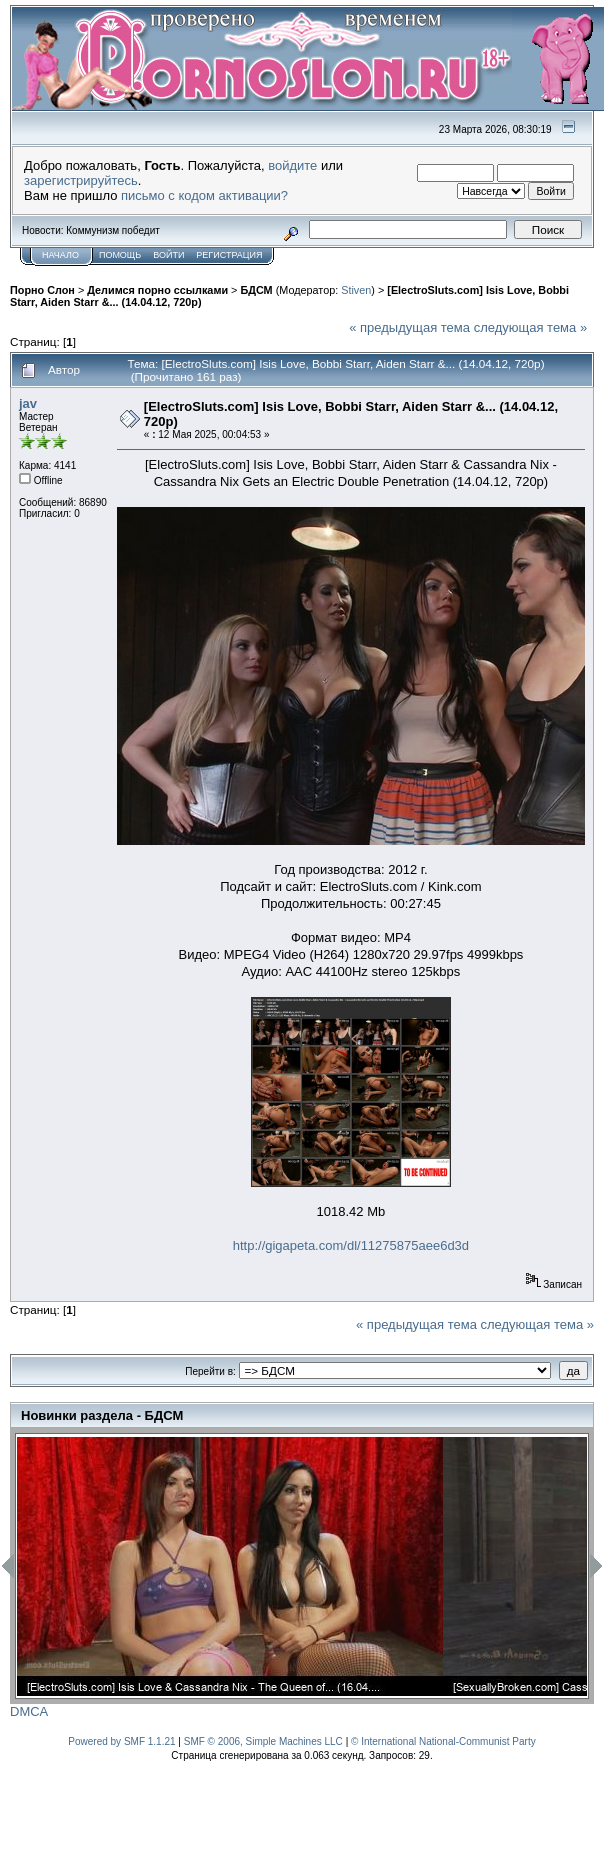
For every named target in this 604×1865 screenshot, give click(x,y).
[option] (230, 1566)
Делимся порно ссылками (157, 290)
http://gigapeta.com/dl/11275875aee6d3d (351, 1245)
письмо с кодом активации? (204, 195)
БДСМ (256, 290)
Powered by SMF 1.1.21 (121, 1741)
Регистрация (229, 255)
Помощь (120, 255)
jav (28, 403)
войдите (292, 165)
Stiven (356, 290)
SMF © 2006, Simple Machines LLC (263, 1741)
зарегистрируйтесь (81, 180)
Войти (168, 255)
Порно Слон (42, 290)
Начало (60, 255)
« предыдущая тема (409, 327)
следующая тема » (531, 327)
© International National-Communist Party (443, 1741)
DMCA (29, 1711)
